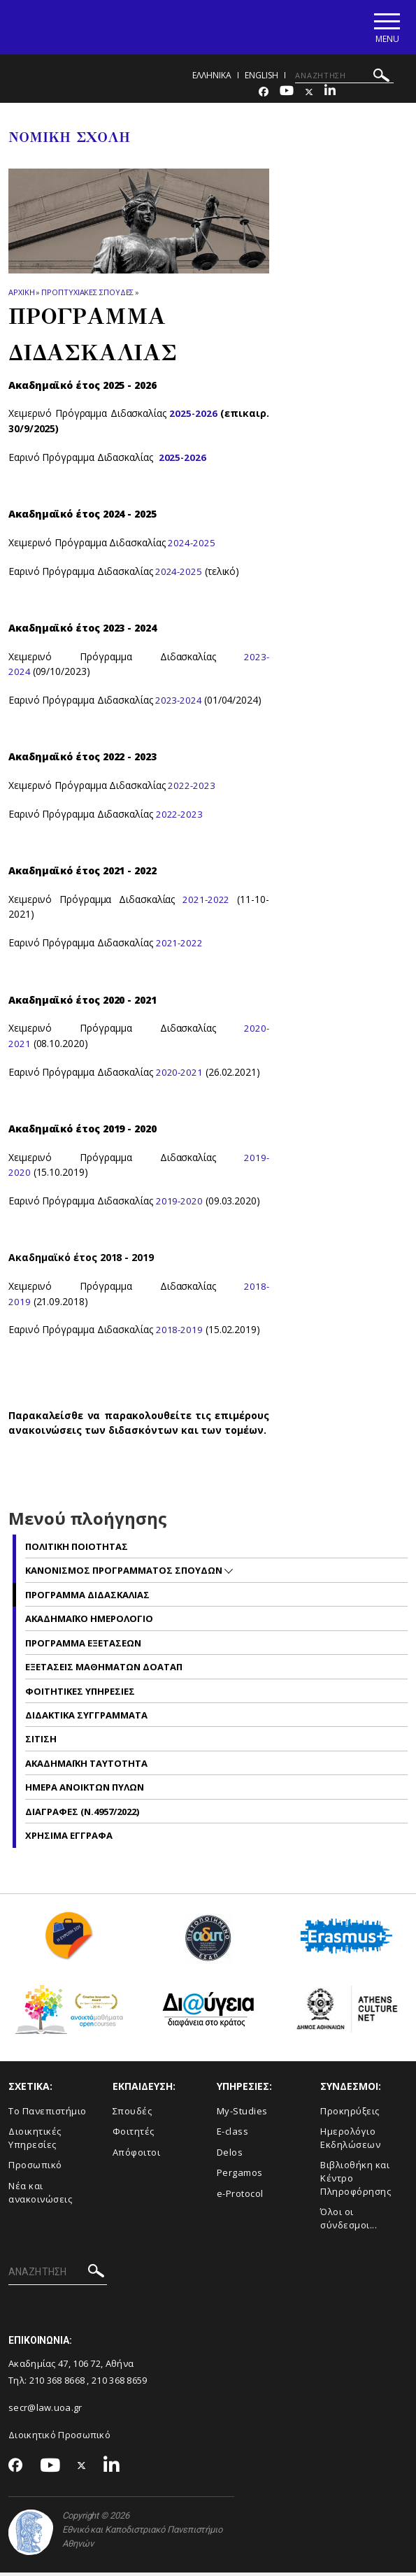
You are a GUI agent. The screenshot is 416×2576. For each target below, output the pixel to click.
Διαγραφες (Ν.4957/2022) (82, 1815)
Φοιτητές (134, 2134)
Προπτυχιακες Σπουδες (87, 295)
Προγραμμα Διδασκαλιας (87, 1598)
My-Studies (242, 2114)
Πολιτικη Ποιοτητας (76, 1550)
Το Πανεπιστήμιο (47, 2114)
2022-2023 (191, 788)
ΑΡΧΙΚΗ (21, 295)
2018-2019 (179, 1332)
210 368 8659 (120, 2383)
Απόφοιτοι (137, 2155)
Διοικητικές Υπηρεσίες (35, 2141)
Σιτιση (41, 1742)
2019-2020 (179, 1204)
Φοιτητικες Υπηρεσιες (80, 1694)
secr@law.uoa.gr (45, 2411)
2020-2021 (179, 1074)
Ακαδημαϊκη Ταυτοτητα (86, 1766)
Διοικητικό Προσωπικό (59, 2438)
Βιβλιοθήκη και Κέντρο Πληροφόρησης (355, 2181)
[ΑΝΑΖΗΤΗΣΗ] (344, 79)
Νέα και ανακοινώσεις (40, 2196)
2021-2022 (205, 902)
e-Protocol (240, 2197)
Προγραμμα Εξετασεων (83, 1646)
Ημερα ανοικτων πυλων (84, 1790)
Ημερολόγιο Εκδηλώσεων (350, 2141)
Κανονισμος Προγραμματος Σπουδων (124, 1573)
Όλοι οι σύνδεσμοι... (348, 2222)
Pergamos (240, 2176)
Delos (230, 2155)
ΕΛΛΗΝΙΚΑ (211, 79)
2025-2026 (193, 416)
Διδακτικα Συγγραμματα (86, 1718)
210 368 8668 (57, 2383)
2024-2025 (191, 546)
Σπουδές (132, 2114)
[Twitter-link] (309, 95)
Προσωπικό (35, 2168)
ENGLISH (261, 79)
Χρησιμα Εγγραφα (69, 1839)
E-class (233, 2134)
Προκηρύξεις (350, 2114)
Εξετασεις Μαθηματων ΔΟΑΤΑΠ (103, 1670)
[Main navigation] (383, 29)
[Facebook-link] (263, 95)
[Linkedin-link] (330, 95)
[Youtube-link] (287, 95)
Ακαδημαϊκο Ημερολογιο (89, 1622)
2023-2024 (181, 703)
